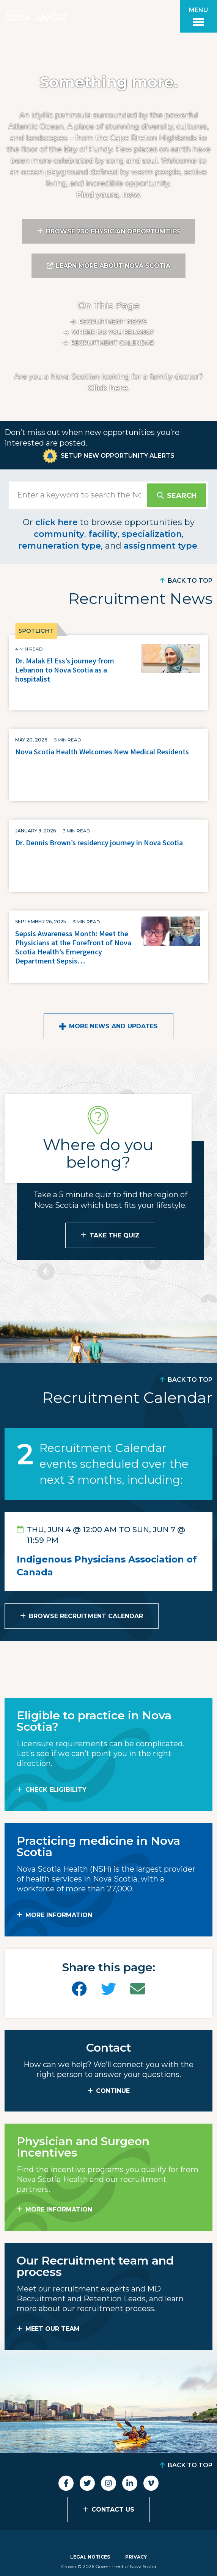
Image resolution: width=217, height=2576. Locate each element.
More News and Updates (113, 1026)
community (59, 534)
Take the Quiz (115, 1235)
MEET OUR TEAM (52, 2329)
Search (182, 495)
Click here (108, 388)
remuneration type (59, 546)
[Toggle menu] (198, 16)
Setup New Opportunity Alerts (118, 455)
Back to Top (190, 580)
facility (103, 534)
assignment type (160, 546)
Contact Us (112, 2509)
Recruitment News (113, 321)
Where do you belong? (113, 332)
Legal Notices (90, 2557)
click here (56, 522)
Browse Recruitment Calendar (86, 1616)
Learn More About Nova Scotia (113, 265)
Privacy (136, 2557)
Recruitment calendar (112, 343)
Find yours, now (108, 194)
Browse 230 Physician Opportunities (113, 231)
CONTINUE (113, 2091)
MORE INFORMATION (58, 1915)
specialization (152, 534)
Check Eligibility (55, 1789)
